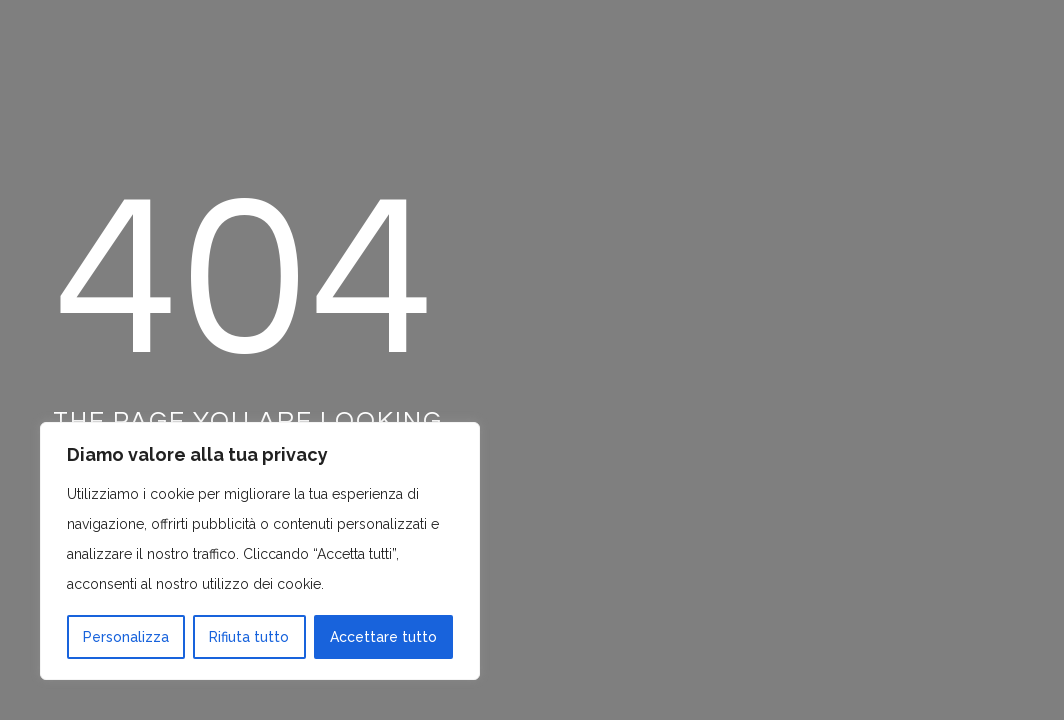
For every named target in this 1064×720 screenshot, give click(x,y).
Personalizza (126, 637)
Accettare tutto (383, 637)
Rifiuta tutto (249, 637)
